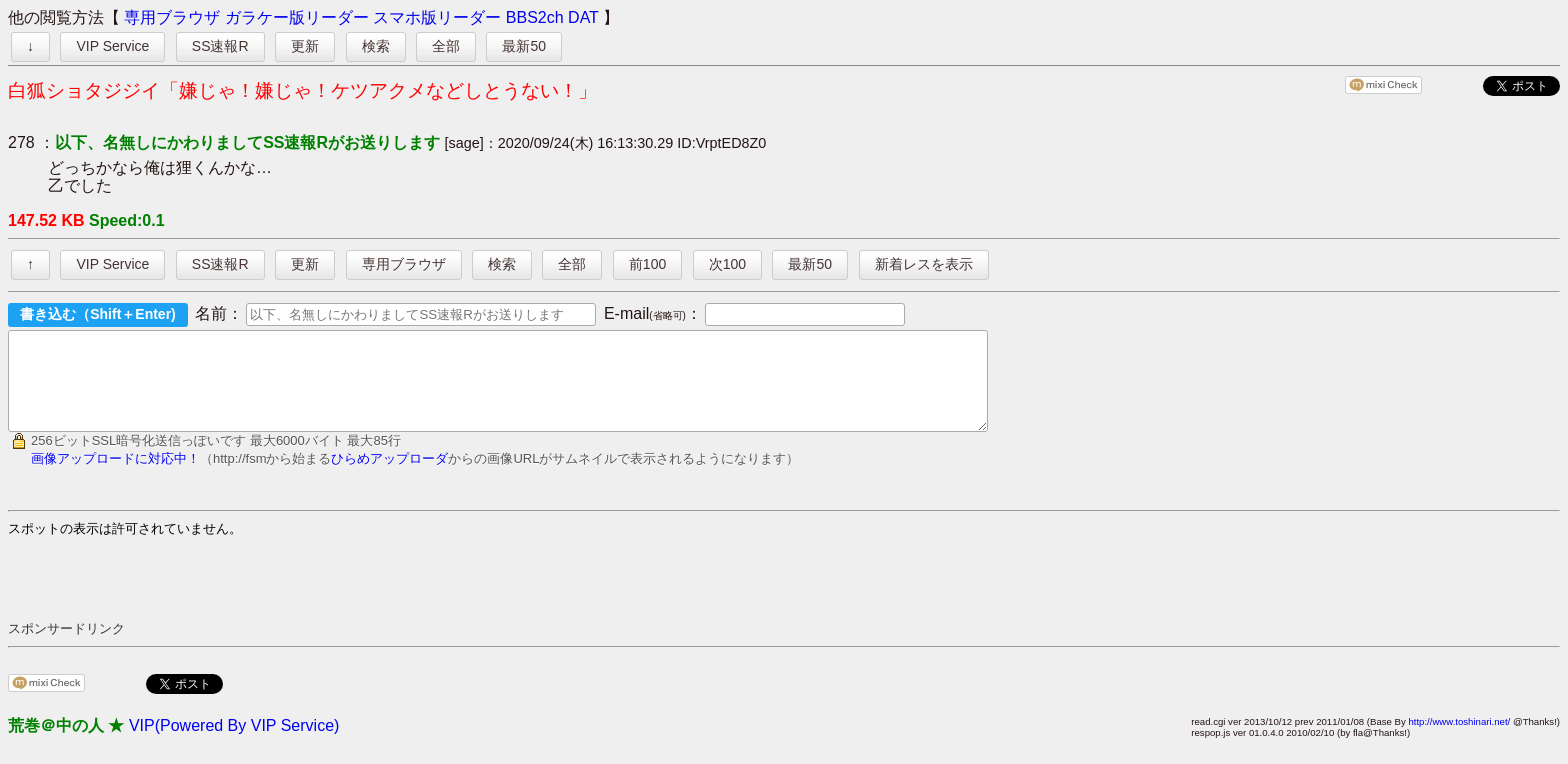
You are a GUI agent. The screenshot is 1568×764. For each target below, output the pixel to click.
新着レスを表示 (924, 264)
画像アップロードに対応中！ (115, 476)
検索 (376, 46)
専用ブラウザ (172, 17)
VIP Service (112, 46)
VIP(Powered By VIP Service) (234, 743)
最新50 (524, 46)
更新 (305, 46)
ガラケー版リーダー (297, 17)
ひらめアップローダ (389, 476)
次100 (727, 264)
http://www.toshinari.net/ (1459, 739)
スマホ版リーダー (437, 17)
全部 (446, 46)
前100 (647, 264)
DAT (583, 17)
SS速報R (220, 46)
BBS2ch (535, 17)
